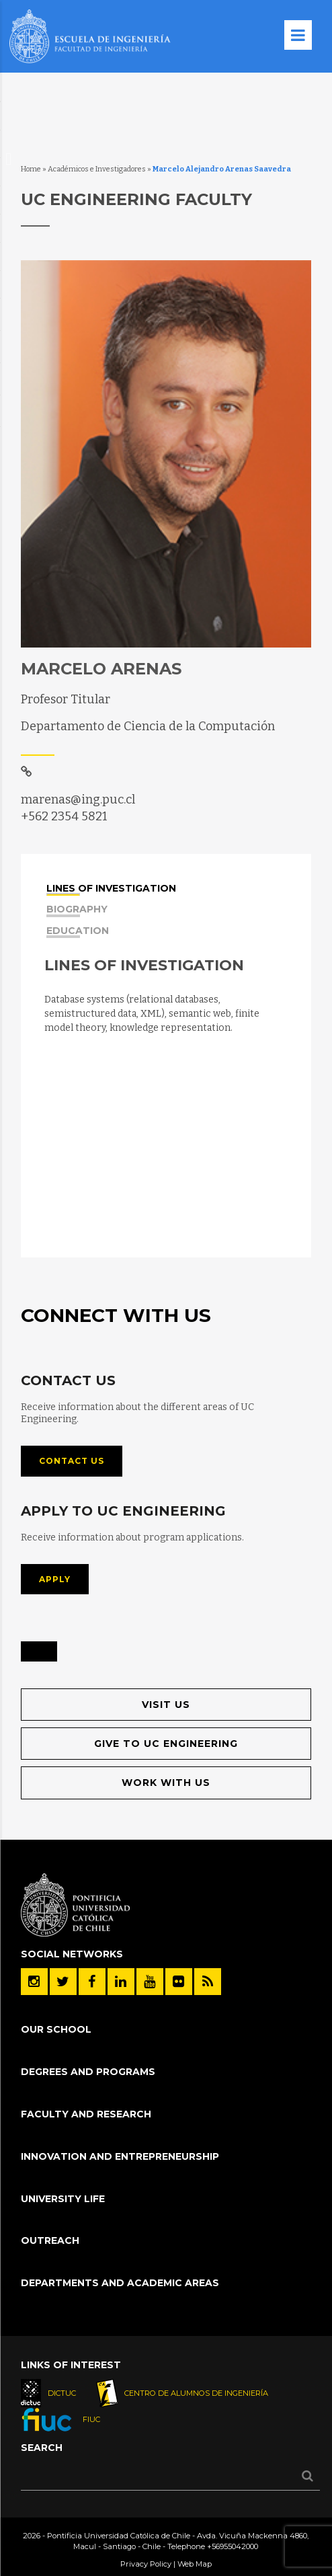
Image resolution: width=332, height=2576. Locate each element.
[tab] (167, 886)
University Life (63, 2199)
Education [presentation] (77, 932)
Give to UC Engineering (166, 1744)
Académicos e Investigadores (97, 169)
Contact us (71, 1461)
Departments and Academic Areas (120, 2283)
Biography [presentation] (77, 910)
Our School (56, 2029)
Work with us (166, 1783)
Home (31, 169)
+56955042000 (232, 2546)
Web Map (194, 2564)
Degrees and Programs (88, 2072)
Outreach (50, 2240)
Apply (55, 1579)
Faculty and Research (86, 2114)
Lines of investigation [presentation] (111, 890)
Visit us (166, 1705)
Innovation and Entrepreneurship (120, 2156)
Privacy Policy (145, 2564)
